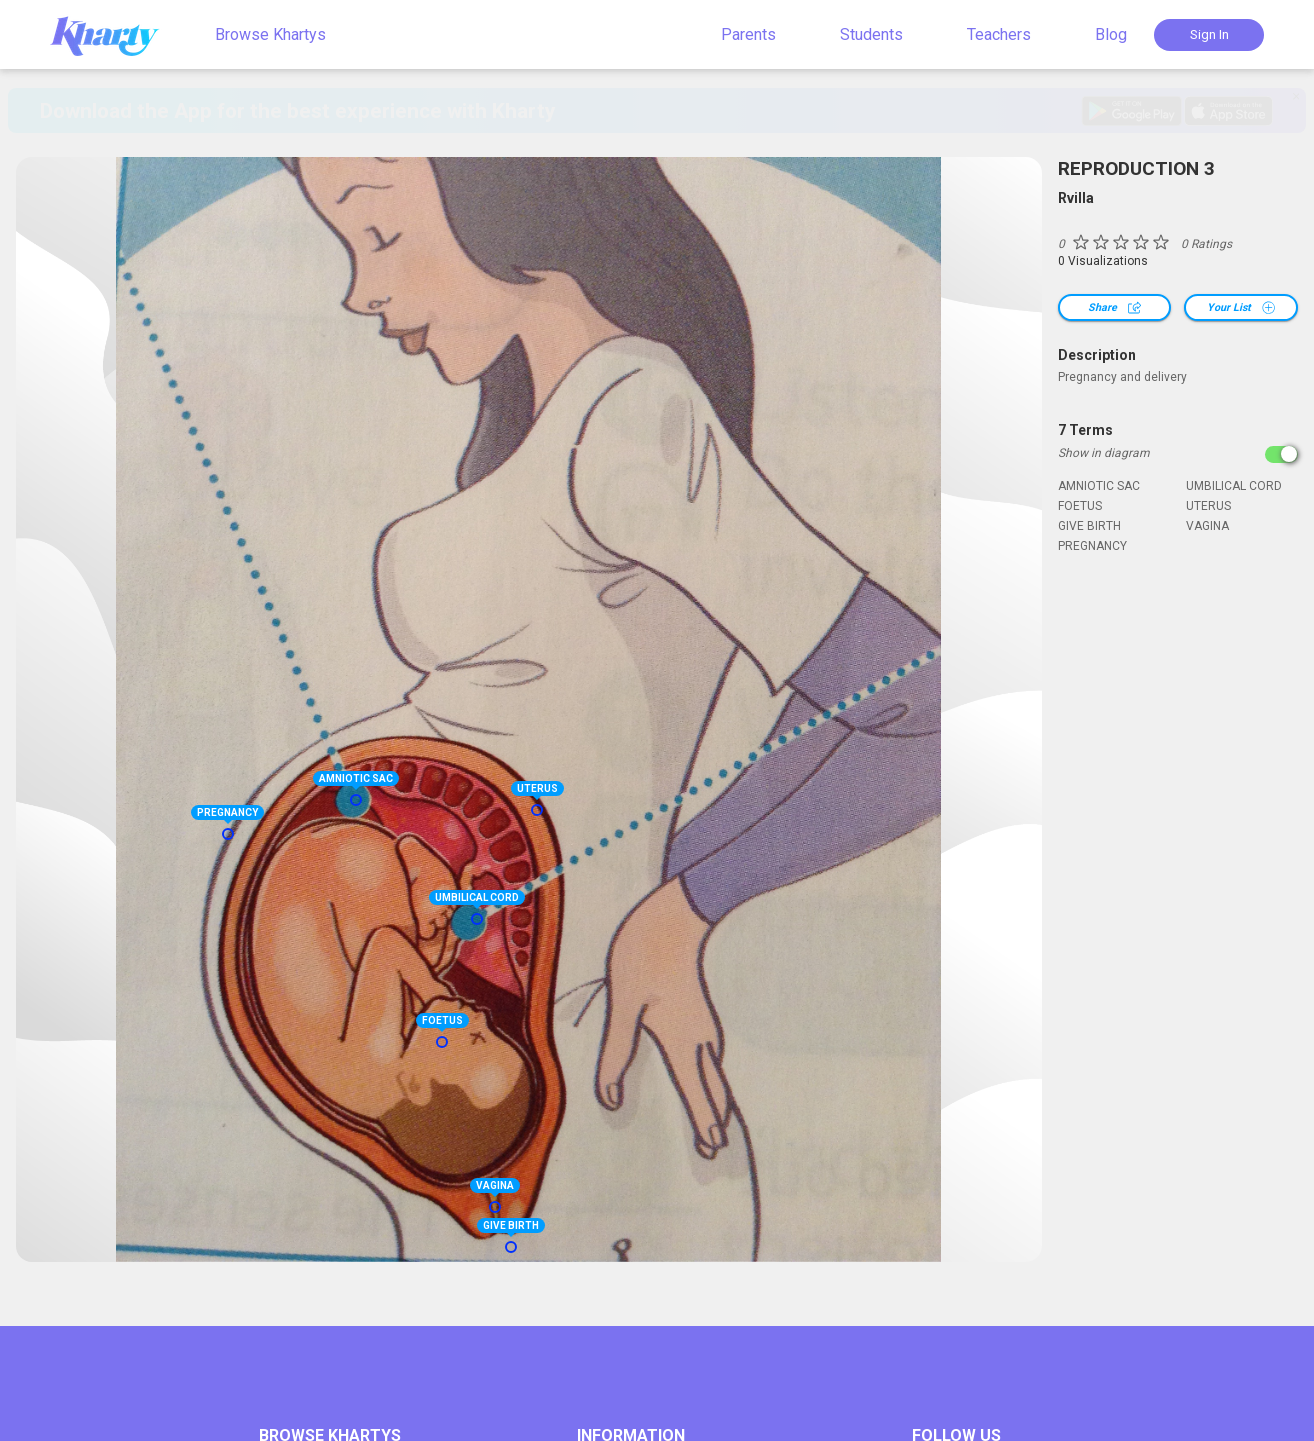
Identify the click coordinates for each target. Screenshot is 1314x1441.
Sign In (1209, 34)
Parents (748, 34)
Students (871, 34)
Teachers (999, 34)
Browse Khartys (270, 34)
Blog (1111, 34)
